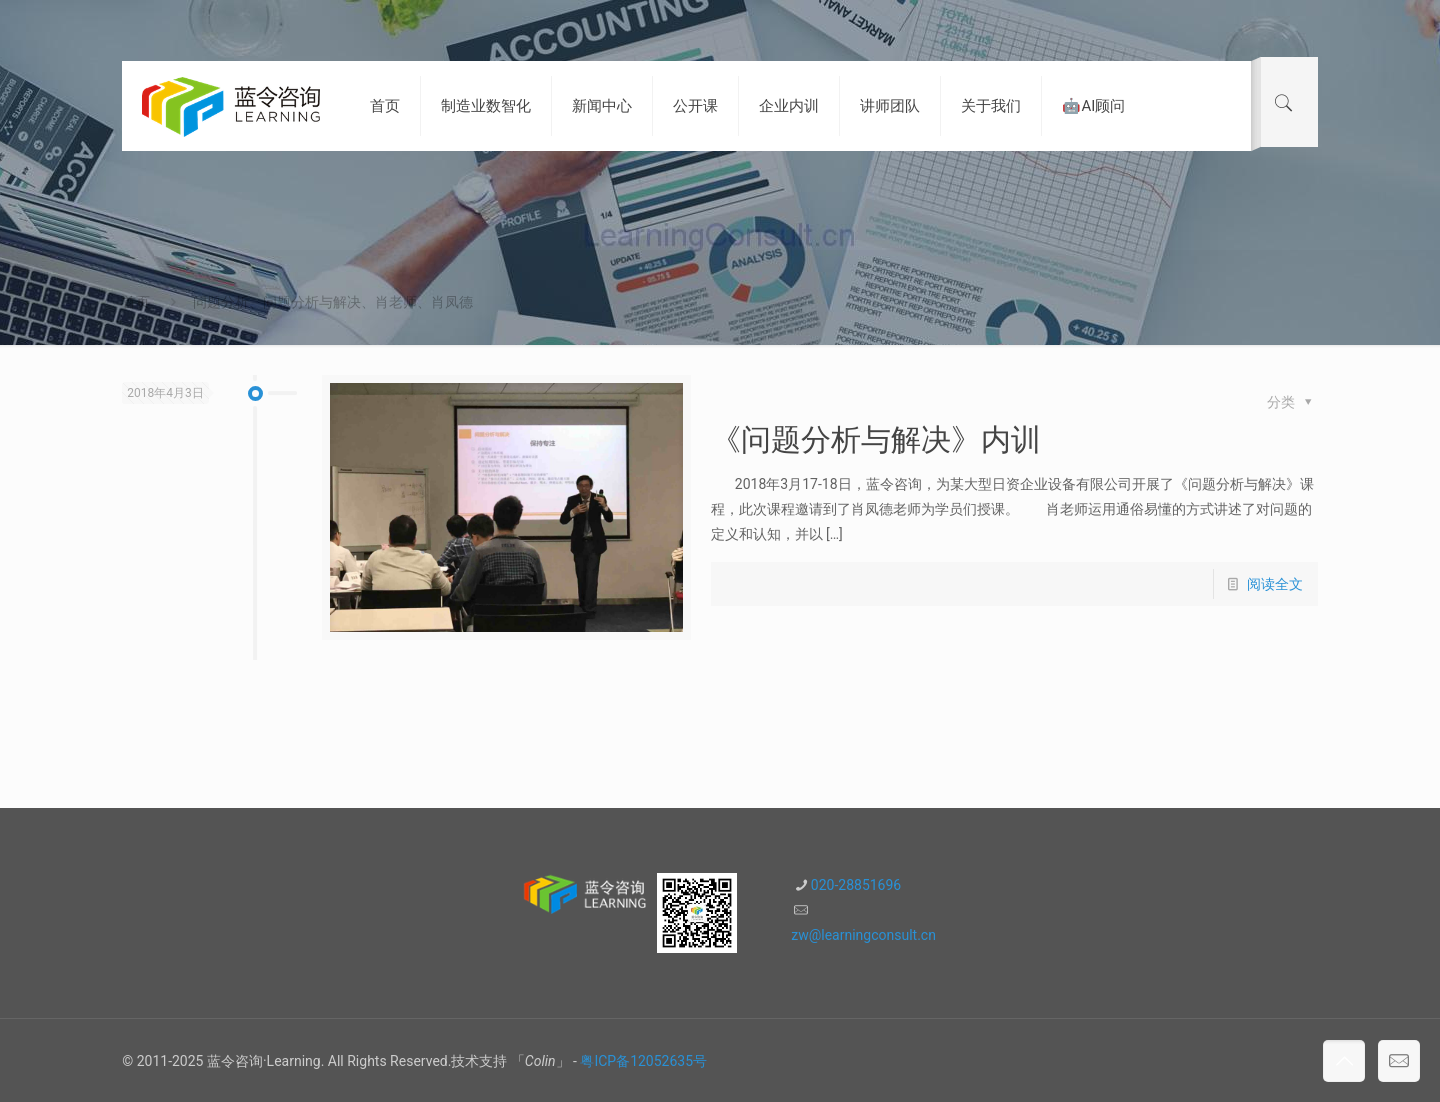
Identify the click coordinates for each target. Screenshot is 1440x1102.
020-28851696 (856, 885)
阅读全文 (1275, 584)
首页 (136, 302)
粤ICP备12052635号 (643, 1061)
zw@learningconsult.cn (863, 935)
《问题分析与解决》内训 (876, 439)
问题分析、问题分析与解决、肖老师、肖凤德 (333, 302)
